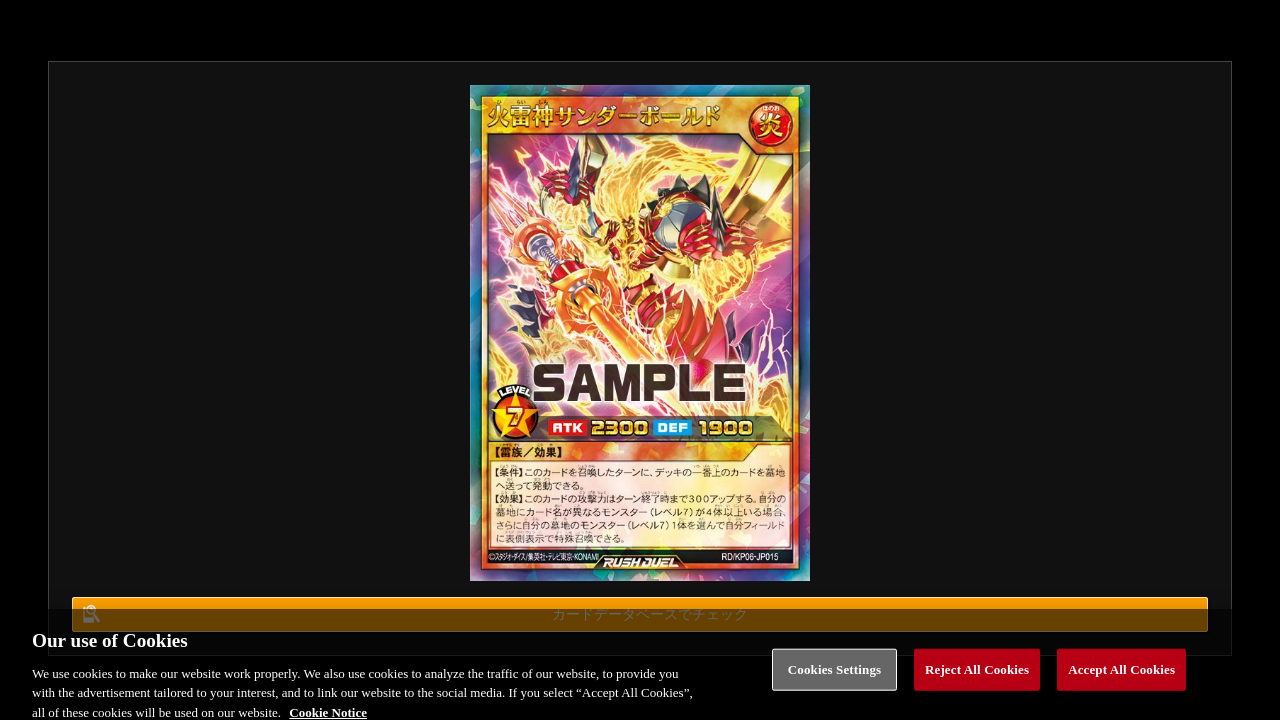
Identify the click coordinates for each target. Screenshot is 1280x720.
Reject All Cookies (977, 674)
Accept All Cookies (1121, 674)
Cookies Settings (834, 674)
